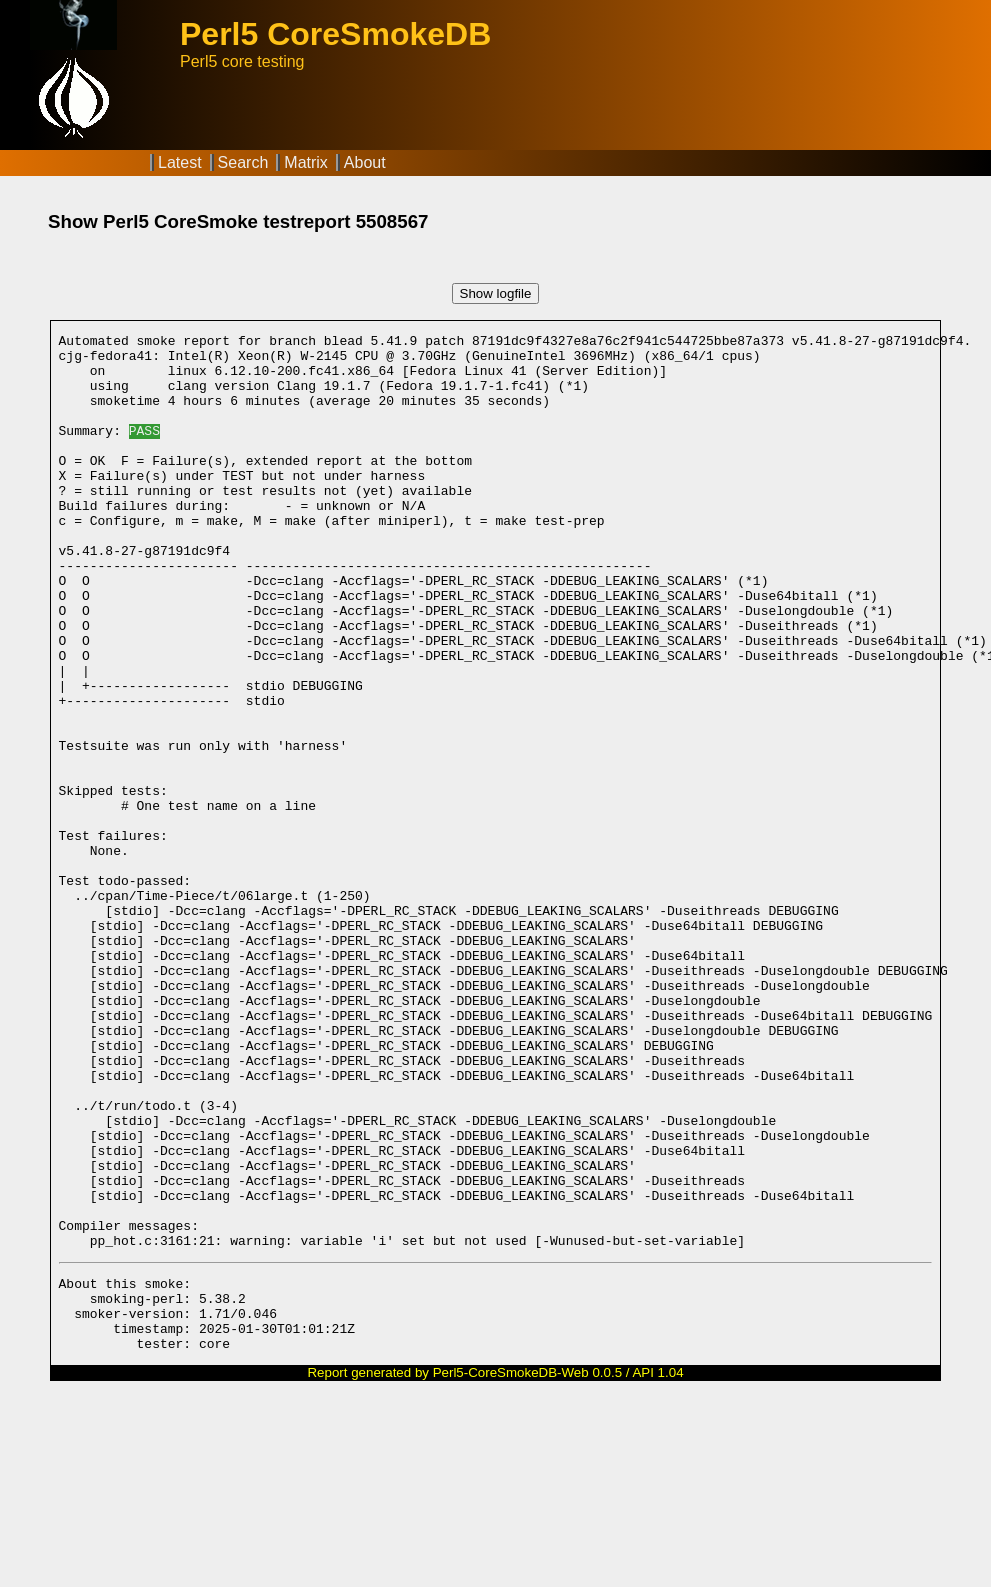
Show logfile (496, 293)
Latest (180, 162)
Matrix (306, 162)
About (365, 162)
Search (243, 162)
